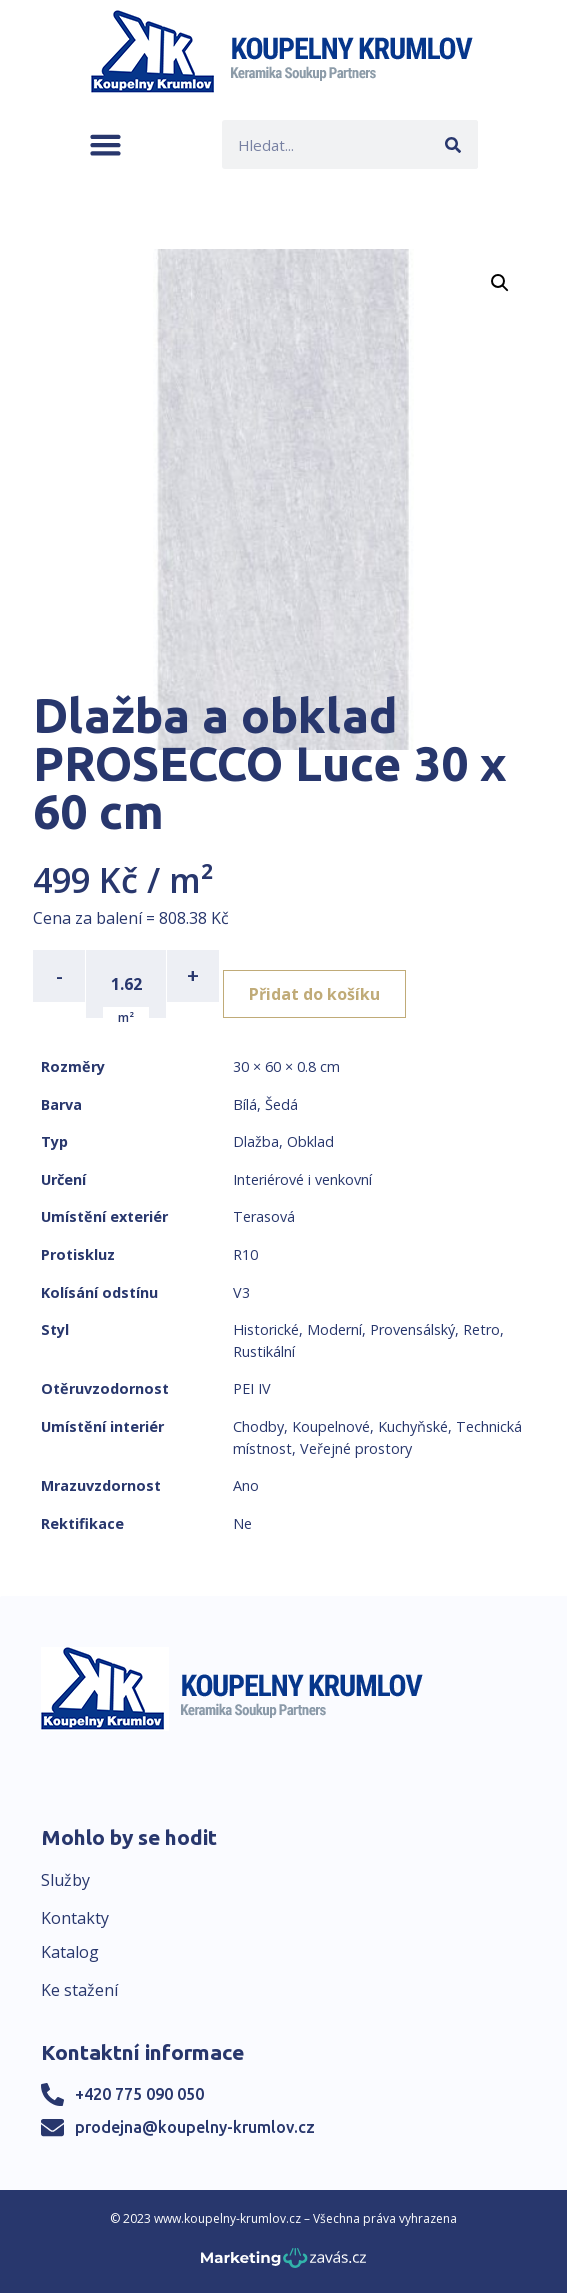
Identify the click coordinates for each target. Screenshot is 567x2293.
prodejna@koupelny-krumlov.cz (195, 2127)
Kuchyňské (413, 1426)
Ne (242, 1523)
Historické (266, 1329)
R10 (245, 1254)
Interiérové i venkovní (302, 1179)
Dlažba (256, 1141)
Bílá (245, 1104)
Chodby (258, 1426)
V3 (241, 1292)
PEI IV (252, 1388)
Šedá (281, 1104)
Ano (246, 1485)
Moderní (334, 1329)
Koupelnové (331, 1426)
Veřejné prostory (356, 1448)
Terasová (264, 1216)
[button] (105, 144)
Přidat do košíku (314, 994)
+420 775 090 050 (139, 2094)
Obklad (310, 1141)
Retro (481, 1329)
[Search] (453, 144)
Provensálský (412, 1329)
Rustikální (264, 1351)
